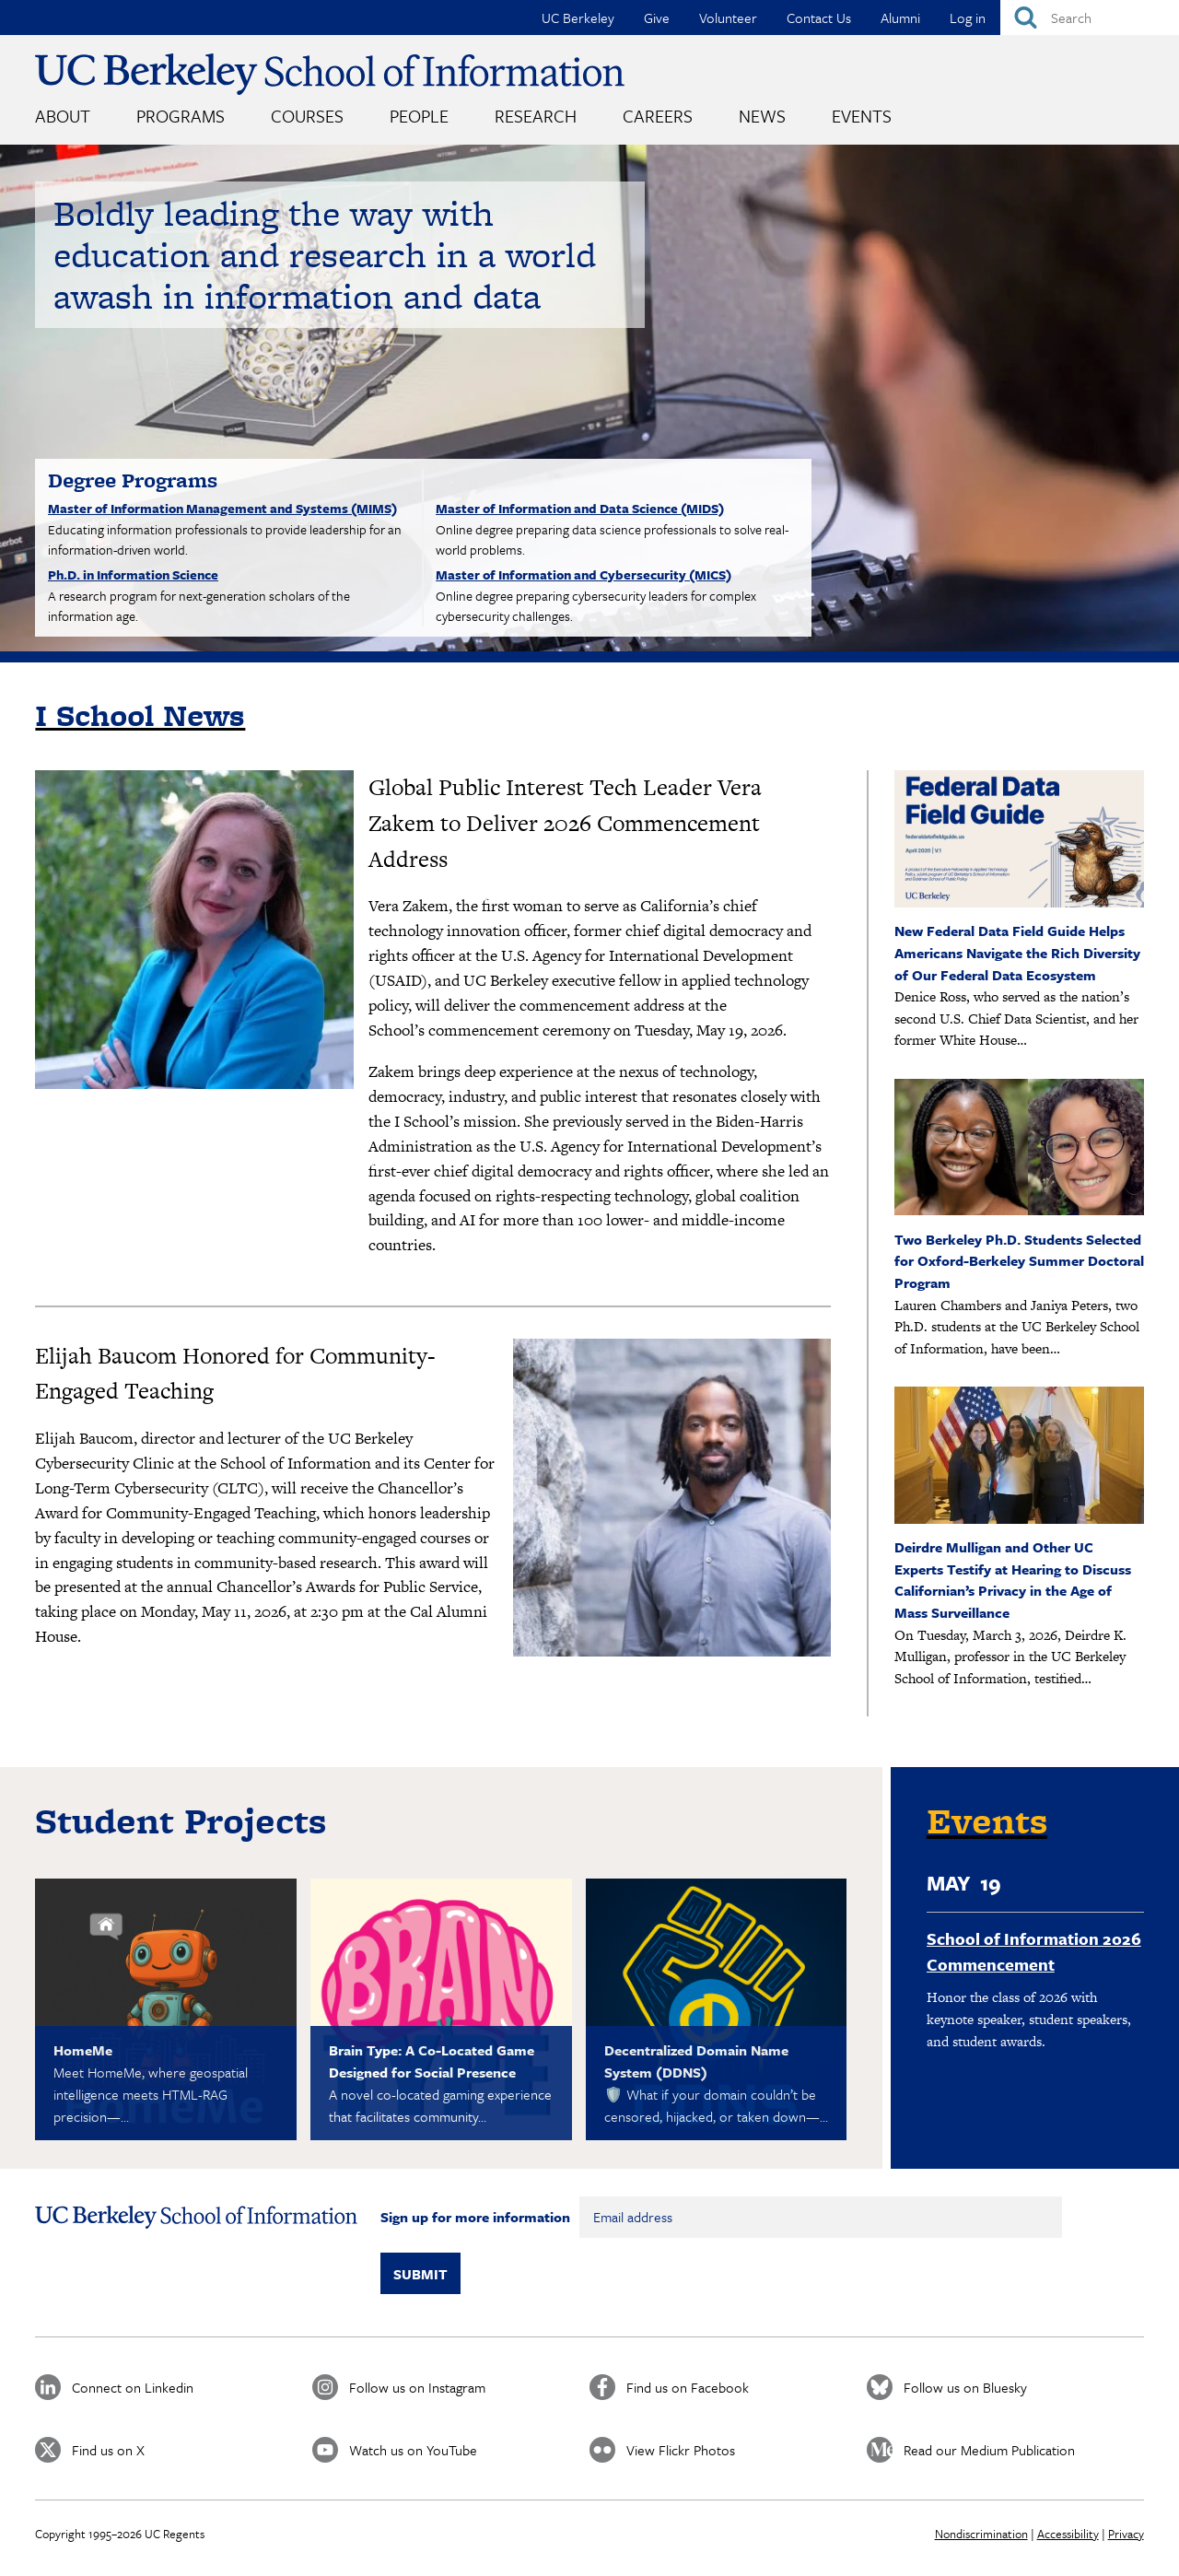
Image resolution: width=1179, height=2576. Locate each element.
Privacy (1126, 2533)
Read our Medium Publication (989, 2450)
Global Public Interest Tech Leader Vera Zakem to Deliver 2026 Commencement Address (565, 822)
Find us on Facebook (687, 2387)
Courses (307, 115)
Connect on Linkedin (132, 2387)
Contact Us (819, 17)
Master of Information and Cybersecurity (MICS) (583, 574)
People (419, 115)
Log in (968, 17)
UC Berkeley (578, 17)
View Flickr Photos (680, 2450)
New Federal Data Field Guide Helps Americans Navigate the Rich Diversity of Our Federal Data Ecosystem (1017, 952)
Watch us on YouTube (413, 2450)
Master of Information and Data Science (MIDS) (580, 508)
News (762, 115)
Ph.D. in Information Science (133, 574)
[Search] (1089, 17)
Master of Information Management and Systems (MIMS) (222, 508)
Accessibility (1068, 2533)
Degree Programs (132, 480)
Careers (658, 115)
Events (862, 115)
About (62, 115)
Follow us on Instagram (417, 2387)
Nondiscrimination (981, 2533)
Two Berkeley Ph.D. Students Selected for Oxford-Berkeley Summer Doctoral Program (1019, 1261)
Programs (180, 115)
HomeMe (82, 2050)
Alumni (900, 17)
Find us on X (108, 2450)
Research (536, 115)
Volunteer (728, 17)
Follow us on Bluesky (965, 2387)
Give (657, 17)
